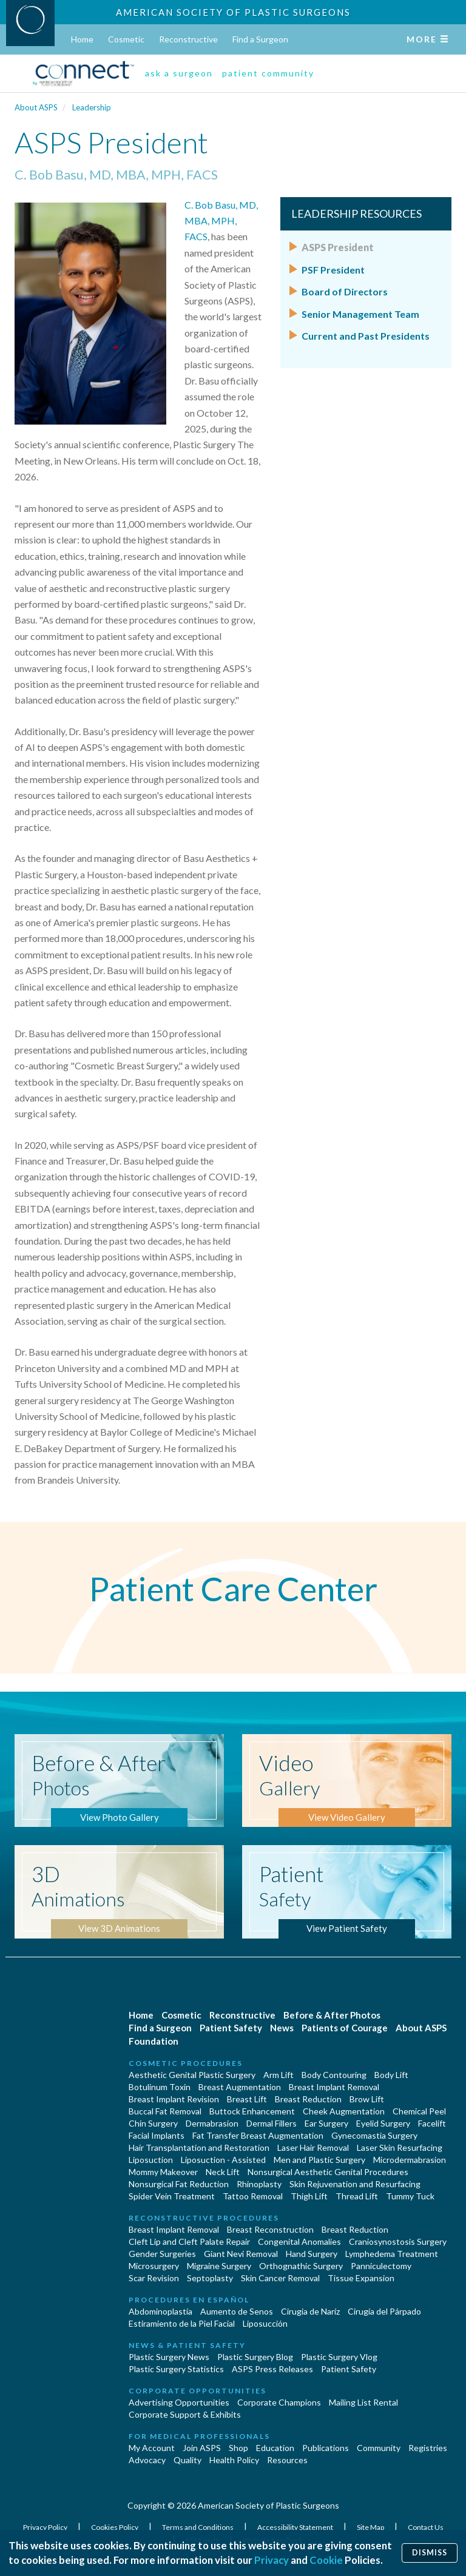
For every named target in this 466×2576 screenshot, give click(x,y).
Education (275, 2448)
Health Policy (234, 2460)
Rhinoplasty (259, 2184)
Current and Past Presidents (366, 335)
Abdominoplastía (160, 2311)
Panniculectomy (381, 2266)
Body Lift (391, 2075)
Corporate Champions (279, 2402)
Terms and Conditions (198, 2527)
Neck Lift (223, 2172)
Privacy (271, 2560)
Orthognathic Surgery (301, 2266)
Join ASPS (202, 2448)
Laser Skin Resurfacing (399, 2147)
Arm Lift (278, 2075)
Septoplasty (210, 2278)
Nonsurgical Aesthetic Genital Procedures (328, 2172)
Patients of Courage (345, 2027)
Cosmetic (126, 39)
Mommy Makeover (163, 2172)
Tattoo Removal (253, 2196)
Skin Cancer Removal (280, 2278)
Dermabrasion (212, 2123)
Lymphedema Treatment (391, 2253)
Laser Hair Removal (313, 2147)
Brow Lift (367, 2099)
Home (82, 39)
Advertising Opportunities (179, 2402)
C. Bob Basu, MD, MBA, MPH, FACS (221, 221)
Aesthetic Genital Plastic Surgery (192, 2075)
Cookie (326, 2560)
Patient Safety (231, 2027)
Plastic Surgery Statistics (176, 2369)
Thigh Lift (309, 2196)
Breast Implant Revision (174, 2099)
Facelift (432, 2123)
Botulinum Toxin (160, 2087)
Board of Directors (345, 291)
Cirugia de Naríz (310, 2311)
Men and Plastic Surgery (319, 2159)
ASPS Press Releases (272, 2369)
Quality (187, 2460)
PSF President (333, 269)
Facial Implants (156, 2135)
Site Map (371, 2527)
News (282, 2027)
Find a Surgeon (260, 39)
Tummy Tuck (410, 2196)
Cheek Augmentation (344, 2111)
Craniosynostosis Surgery (398, 2241)
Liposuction (151, 2159)
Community (378, 2448)
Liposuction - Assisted (223, 2159)
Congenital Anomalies (299, 2241)
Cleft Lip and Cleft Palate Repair (189, 2241)
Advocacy (147, 2460)
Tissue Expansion (361, 2278)
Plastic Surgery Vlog (339, 2357)
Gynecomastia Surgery (374, 2135)
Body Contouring (334, 2075)
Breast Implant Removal (334, 2087)
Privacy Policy (46, 2527)
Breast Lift (247, 2099)
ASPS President (338, 247)
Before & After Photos (331, 2014)
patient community (268, 73)
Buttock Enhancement (252, 2111)
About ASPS (36, 107)
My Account (152, 2448)
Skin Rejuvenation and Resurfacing (354, 2184)
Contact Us (426, 2527)
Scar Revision (154, 2278)
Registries (427, 2448)
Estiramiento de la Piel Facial (182, 2323)
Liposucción (265, 2323)
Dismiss (429, 2552)
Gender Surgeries (162, 2253)
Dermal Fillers (271, 2123)
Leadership (91, 107)
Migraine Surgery (219, 2266)
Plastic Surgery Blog (255, 2357)
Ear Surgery (326, 2123)
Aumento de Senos (236, 2311)
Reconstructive (188, 39)
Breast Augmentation (239, 2087)
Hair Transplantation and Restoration (199, 2147)
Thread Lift (357, 2196)
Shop (238, 2448)
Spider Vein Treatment (172, 2196)
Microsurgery (154, 2266)
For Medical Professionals (199, 2436)
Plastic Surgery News (169, 2357)
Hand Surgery (311, 2253)
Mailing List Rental (363, 2402)
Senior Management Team (360, 314)
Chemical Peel (419, 2111)
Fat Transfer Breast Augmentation (257, 2135)
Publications (325, 2448)
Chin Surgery (153, 2123)
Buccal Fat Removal (165, 2111)
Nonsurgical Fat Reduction (179, 2184)
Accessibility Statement (295, 2527)
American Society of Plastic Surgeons (233, 12)
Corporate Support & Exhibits (185, 2414)
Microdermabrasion (409, 2159)
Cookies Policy (115, 2527)
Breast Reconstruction (270, 2229)
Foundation (153, 2041)
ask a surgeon (179, 73)
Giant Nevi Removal (241, 2253)
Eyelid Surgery (383, 2123)
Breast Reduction (308, 2099)
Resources (287, 2460)
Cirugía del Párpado (384, 2311)
